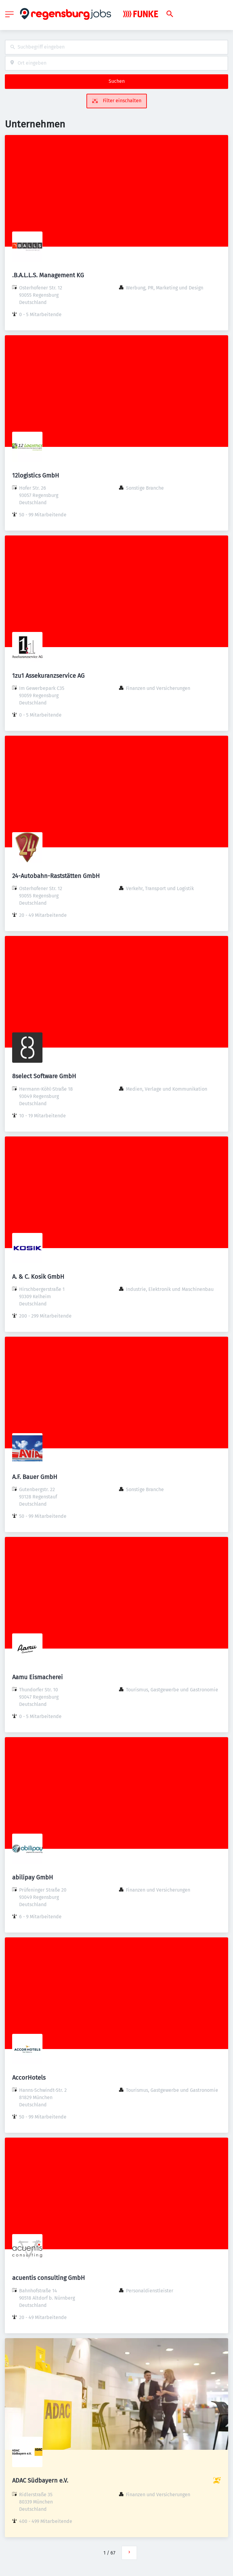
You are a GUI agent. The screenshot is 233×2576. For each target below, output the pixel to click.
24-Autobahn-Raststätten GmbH (56, 875)
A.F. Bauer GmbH (34, 1476)
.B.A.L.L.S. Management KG (48, 275)
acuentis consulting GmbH (48, 2277)
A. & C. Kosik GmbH (38, 1276)
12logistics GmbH (35, 475)
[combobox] (116, 47)
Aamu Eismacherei (37, 1677)
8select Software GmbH (44, 1076)
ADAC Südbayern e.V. (40, 2480)
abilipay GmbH (32, 1877)
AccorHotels (29, 2077)
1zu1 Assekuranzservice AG (48, 675)
